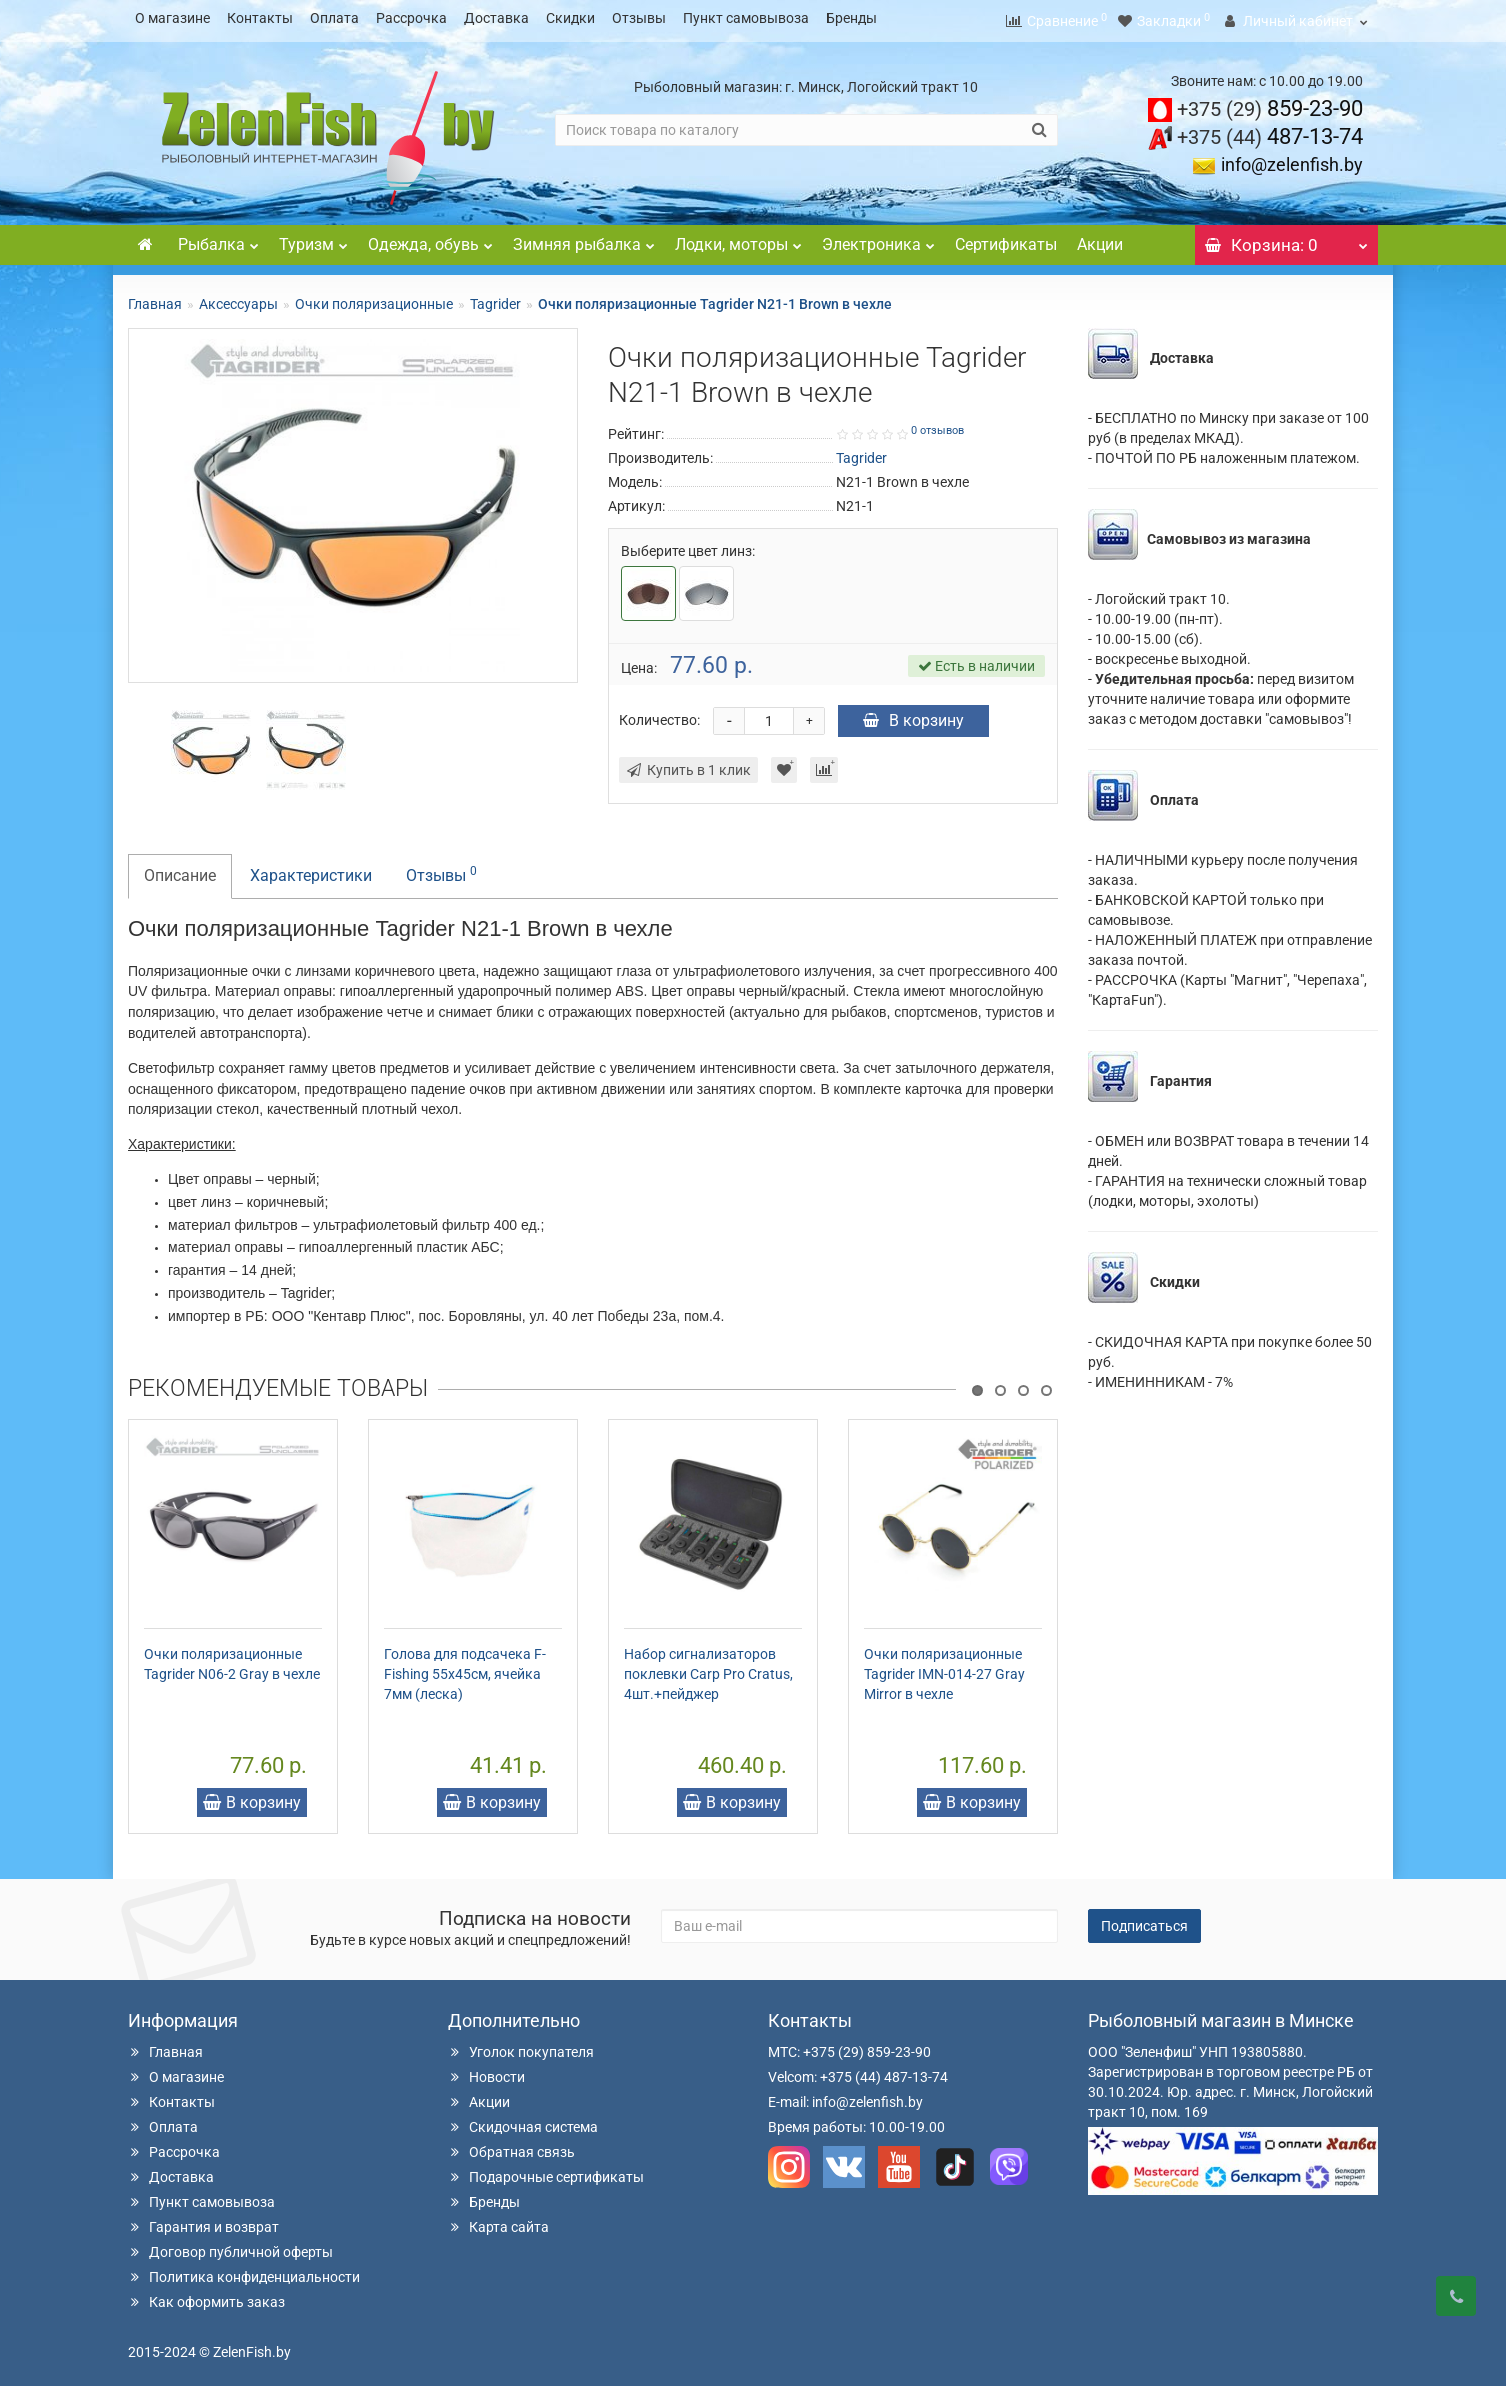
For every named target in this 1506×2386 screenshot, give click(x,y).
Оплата (334, 18)
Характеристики (311, 869)
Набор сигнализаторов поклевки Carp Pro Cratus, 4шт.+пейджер (708, 1668)
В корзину (913, 714)
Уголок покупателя (521, 2046)
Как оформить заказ (206, 2296)
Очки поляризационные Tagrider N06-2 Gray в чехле (232, 1658)
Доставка (496, 18)
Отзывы (639, 18)
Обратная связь (511, 2146)
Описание (180, 869)
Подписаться (1144, 1920)
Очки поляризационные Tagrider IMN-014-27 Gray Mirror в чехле (944, 1668)
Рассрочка (411, 18)
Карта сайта (498, 2221)
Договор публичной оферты (230, 2246)
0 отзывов (937, 424)
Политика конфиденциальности (244, 2271)
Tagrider (495, 298)
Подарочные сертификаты (546, 2171)
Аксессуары (238, 298)
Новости (486, 2071)
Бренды (851, 18)
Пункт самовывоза (746, 18)
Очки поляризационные (374, 298)
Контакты (260, 18)
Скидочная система (523, 2121)
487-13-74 (1270, 130)
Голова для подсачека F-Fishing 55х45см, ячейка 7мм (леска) (465, 1668)
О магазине (172, 18)
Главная (155, 298)
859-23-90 (1270, 102)
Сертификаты (1006, 238)
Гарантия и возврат (203, 2221)
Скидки (570, 18)
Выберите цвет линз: (688, 545)
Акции (1100, 238)
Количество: (659, 714)
